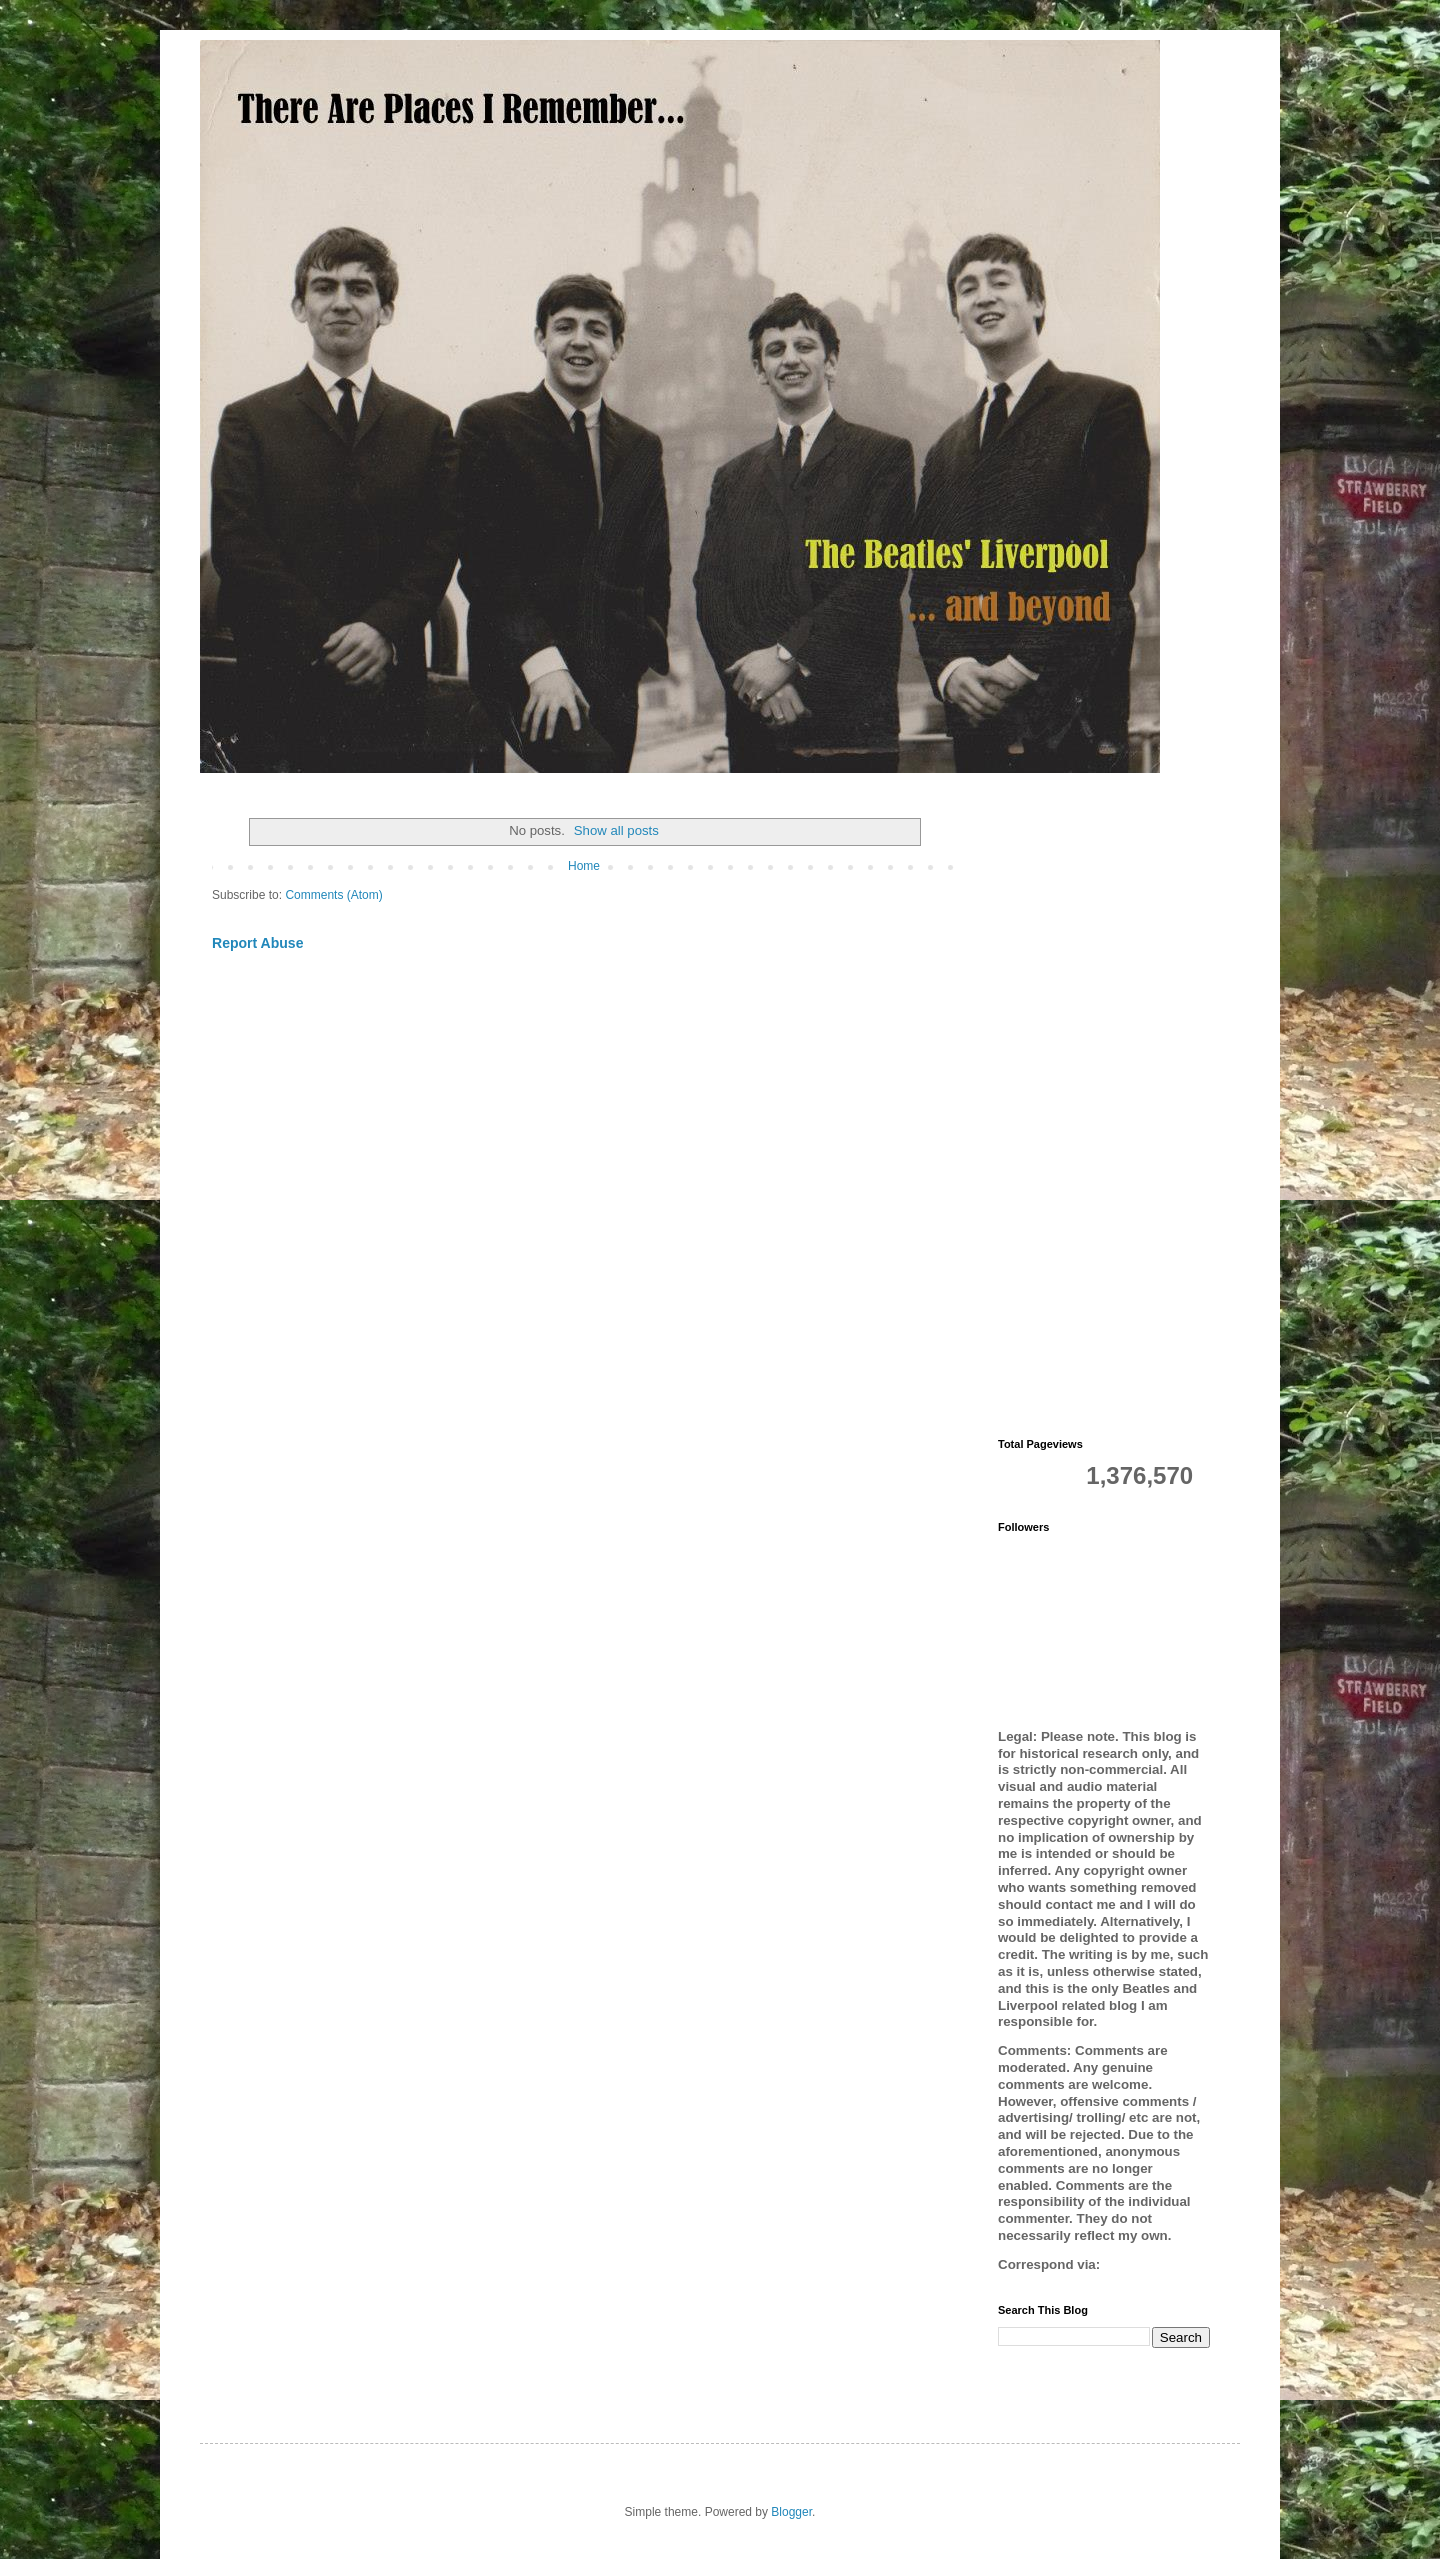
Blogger (791, 2512)
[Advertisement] (1104, 1108)
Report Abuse (257, 943)
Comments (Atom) (333, 895)
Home (584, 866)
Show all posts (616, 830)
